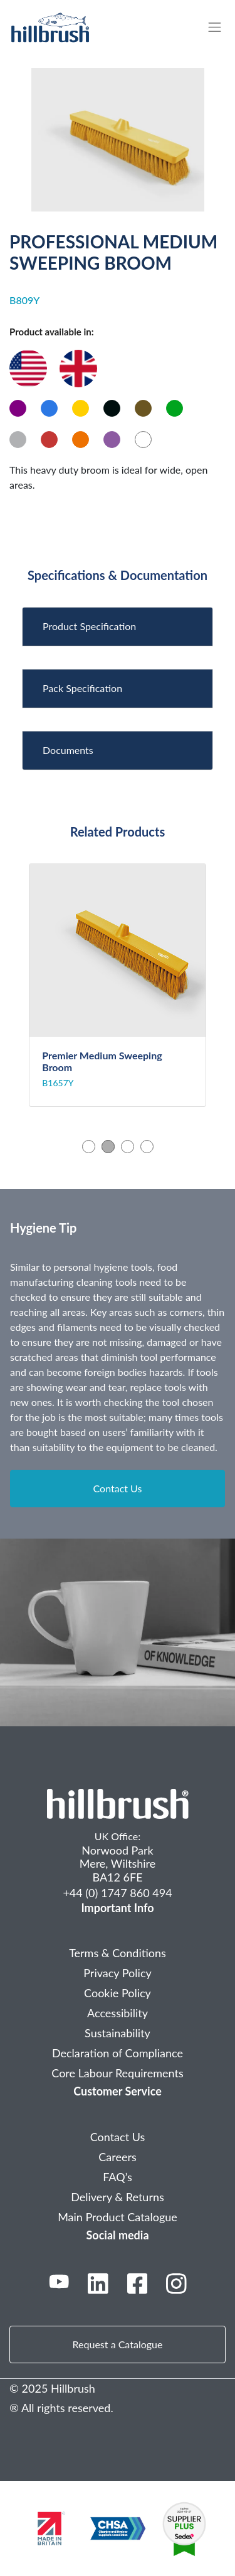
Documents (68, 750)
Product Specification (89, 626)
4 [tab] (147, 1147)
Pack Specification (82, 688)
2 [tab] (108, 1147)
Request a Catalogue (118, 2344)
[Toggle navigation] (221, 27)
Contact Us (117, 1488)
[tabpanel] (117, 985)
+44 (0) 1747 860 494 (117, 1893)
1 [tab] (88, 1147)
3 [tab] (127, 1147)
